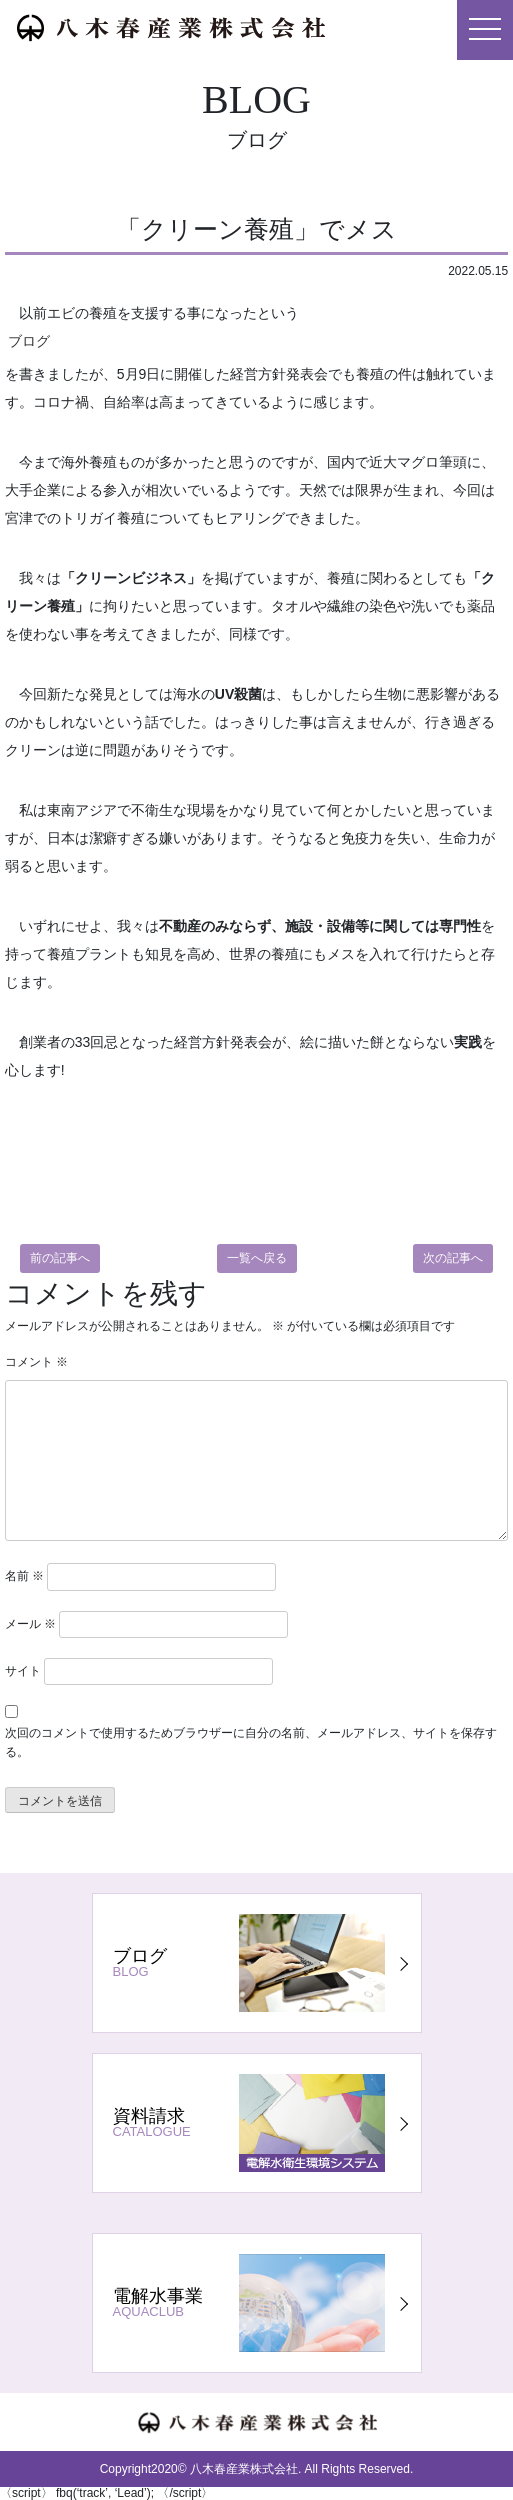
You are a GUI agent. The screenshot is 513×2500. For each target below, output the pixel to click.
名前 (24, 1576)
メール (30, 1624)
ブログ (29, 341)
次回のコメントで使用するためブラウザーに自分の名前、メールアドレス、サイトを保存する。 (251, 1742)
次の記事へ (453, 1258)
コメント (36, 1362)
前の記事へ (60, 1258)
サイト (23, 1671)
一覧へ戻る (257, 1258)
